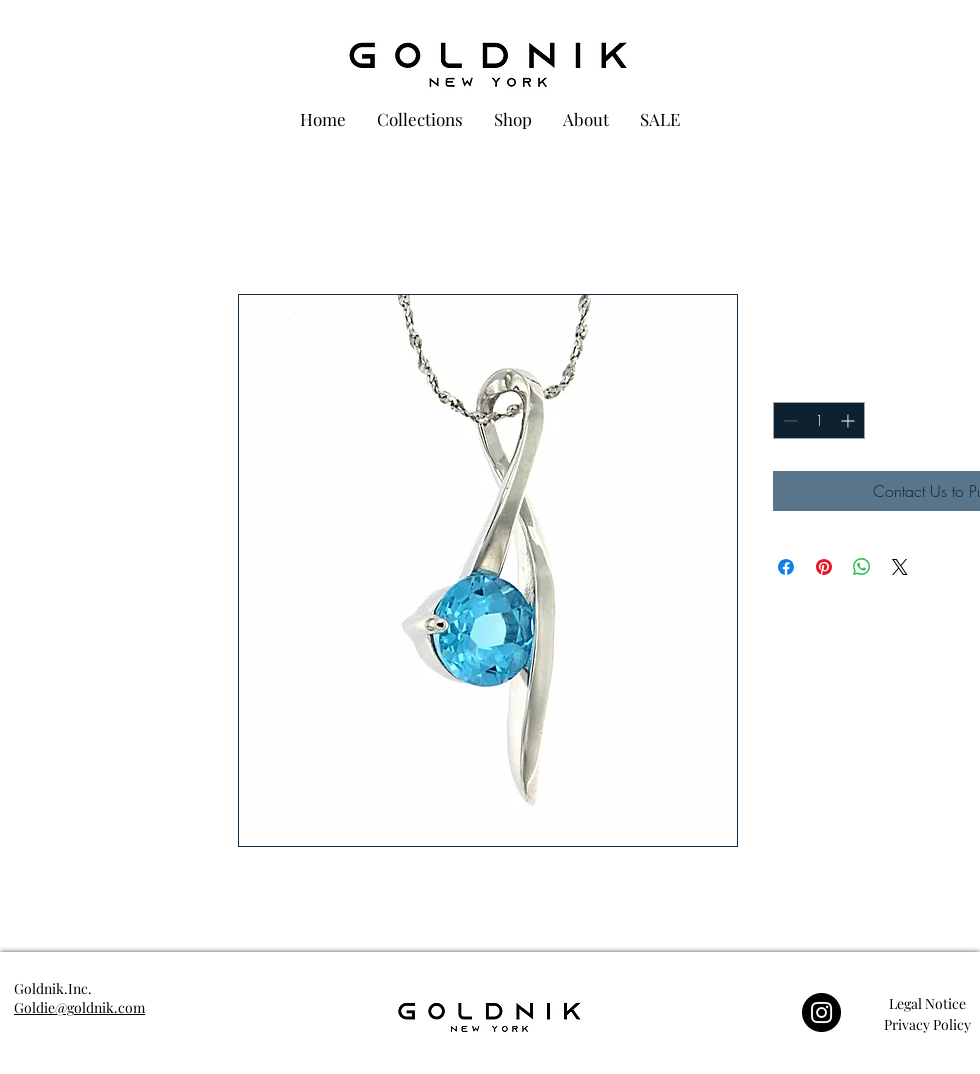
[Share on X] (900, 567)
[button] (927, 1003)
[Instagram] (821, 1012)
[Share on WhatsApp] (862, 567)
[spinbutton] (819, 420)
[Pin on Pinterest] (824, 567)
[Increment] (849, 420)
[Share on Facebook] (786, 567)
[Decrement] (788, 420)
